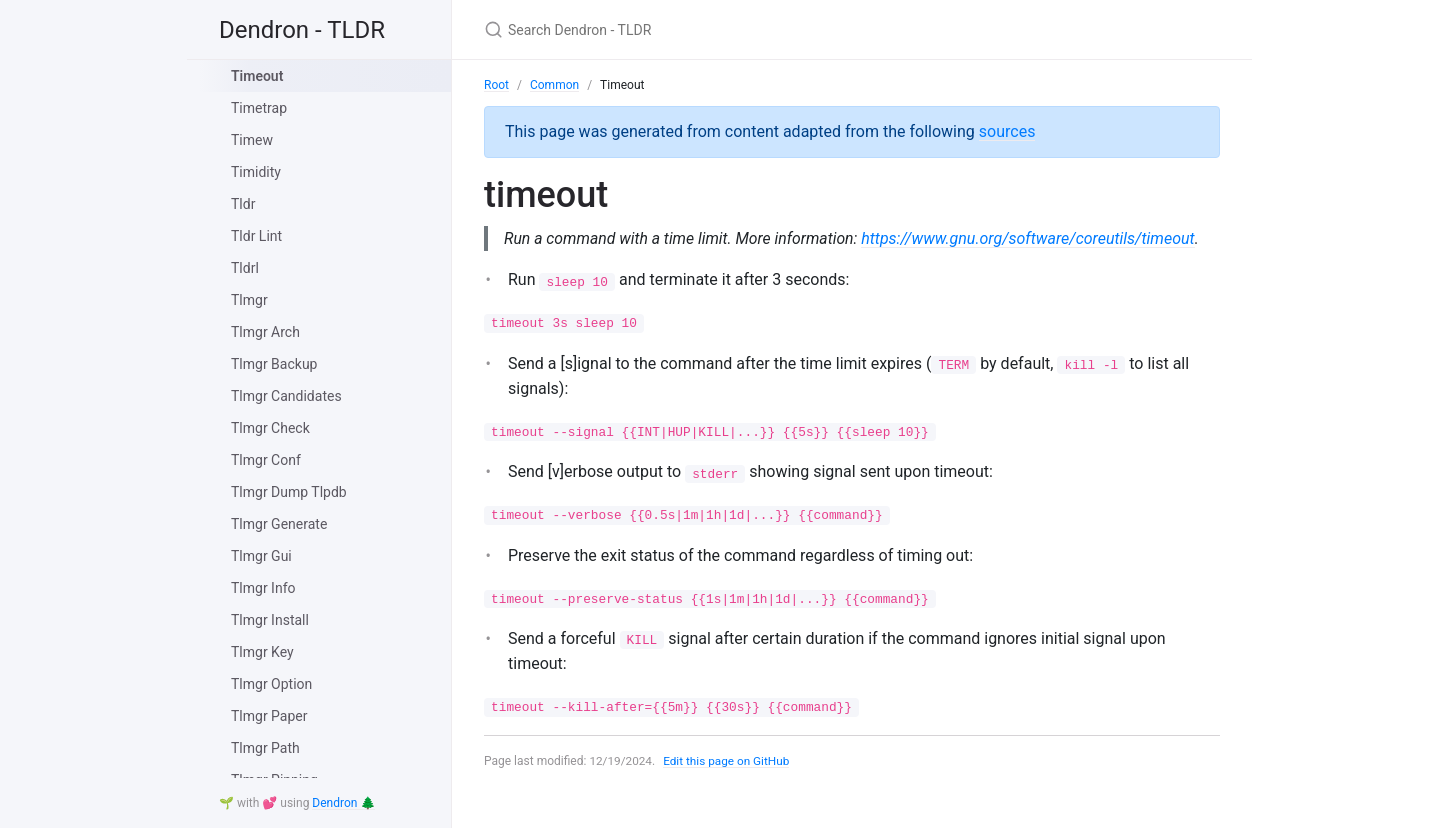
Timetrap (259, 108)
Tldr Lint (256, 236)
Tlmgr (249, 300)
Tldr (243, 204)
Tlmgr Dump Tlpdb (289, 492)
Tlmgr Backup (274, 364)
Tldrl (245, 268)
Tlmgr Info (263, 588)
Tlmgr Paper (269, 716)
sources (1007, 131)
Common (554, 85)
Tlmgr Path (265, 748)
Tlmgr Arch (265, 332)
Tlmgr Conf (266, 460)
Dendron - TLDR (302, 30)
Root (496, 85)
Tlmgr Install (270, 620)
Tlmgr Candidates (286, 396)
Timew (252, 140)
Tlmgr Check (270, 428)
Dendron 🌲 (343, 803)
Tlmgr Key (262, 652)
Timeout (257, 76)
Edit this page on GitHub (728, 786)
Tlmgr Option (271, 684)
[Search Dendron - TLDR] (720, 29)
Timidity (256, 172)
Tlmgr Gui (261, 556)
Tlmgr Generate (279, 524)
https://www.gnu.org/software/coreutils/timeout (671, 263)
